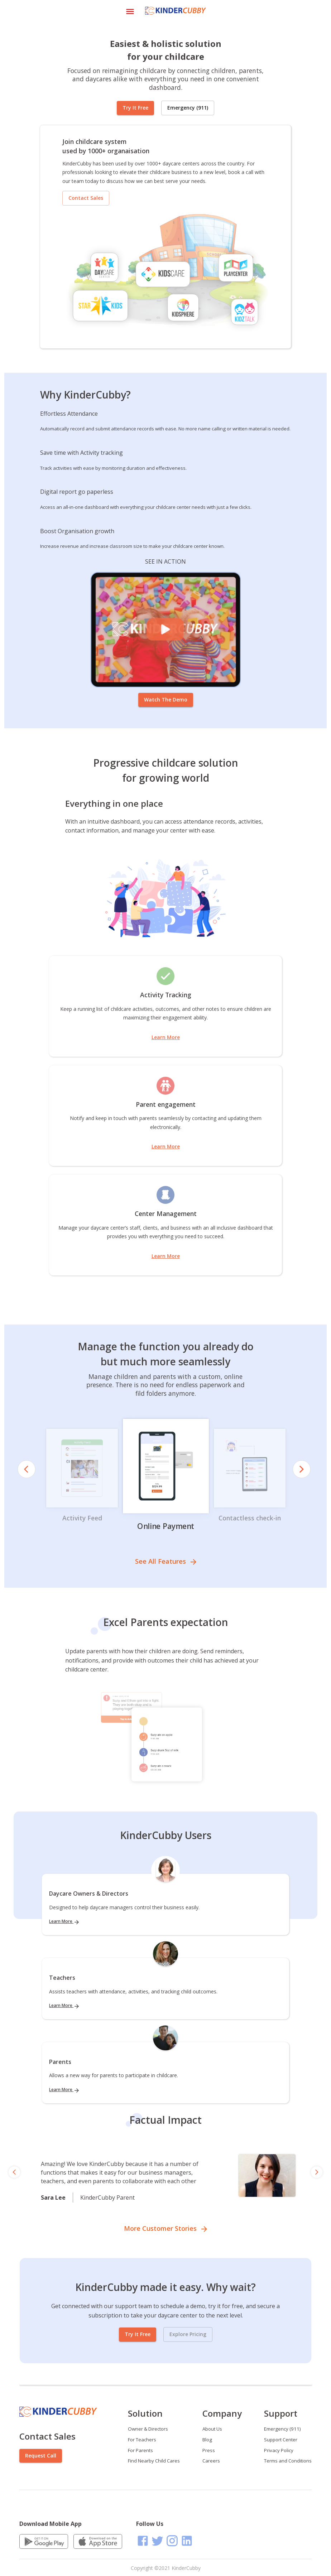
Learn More (166, 1037)
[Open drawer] (130, 11)
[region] (165, 2172)
